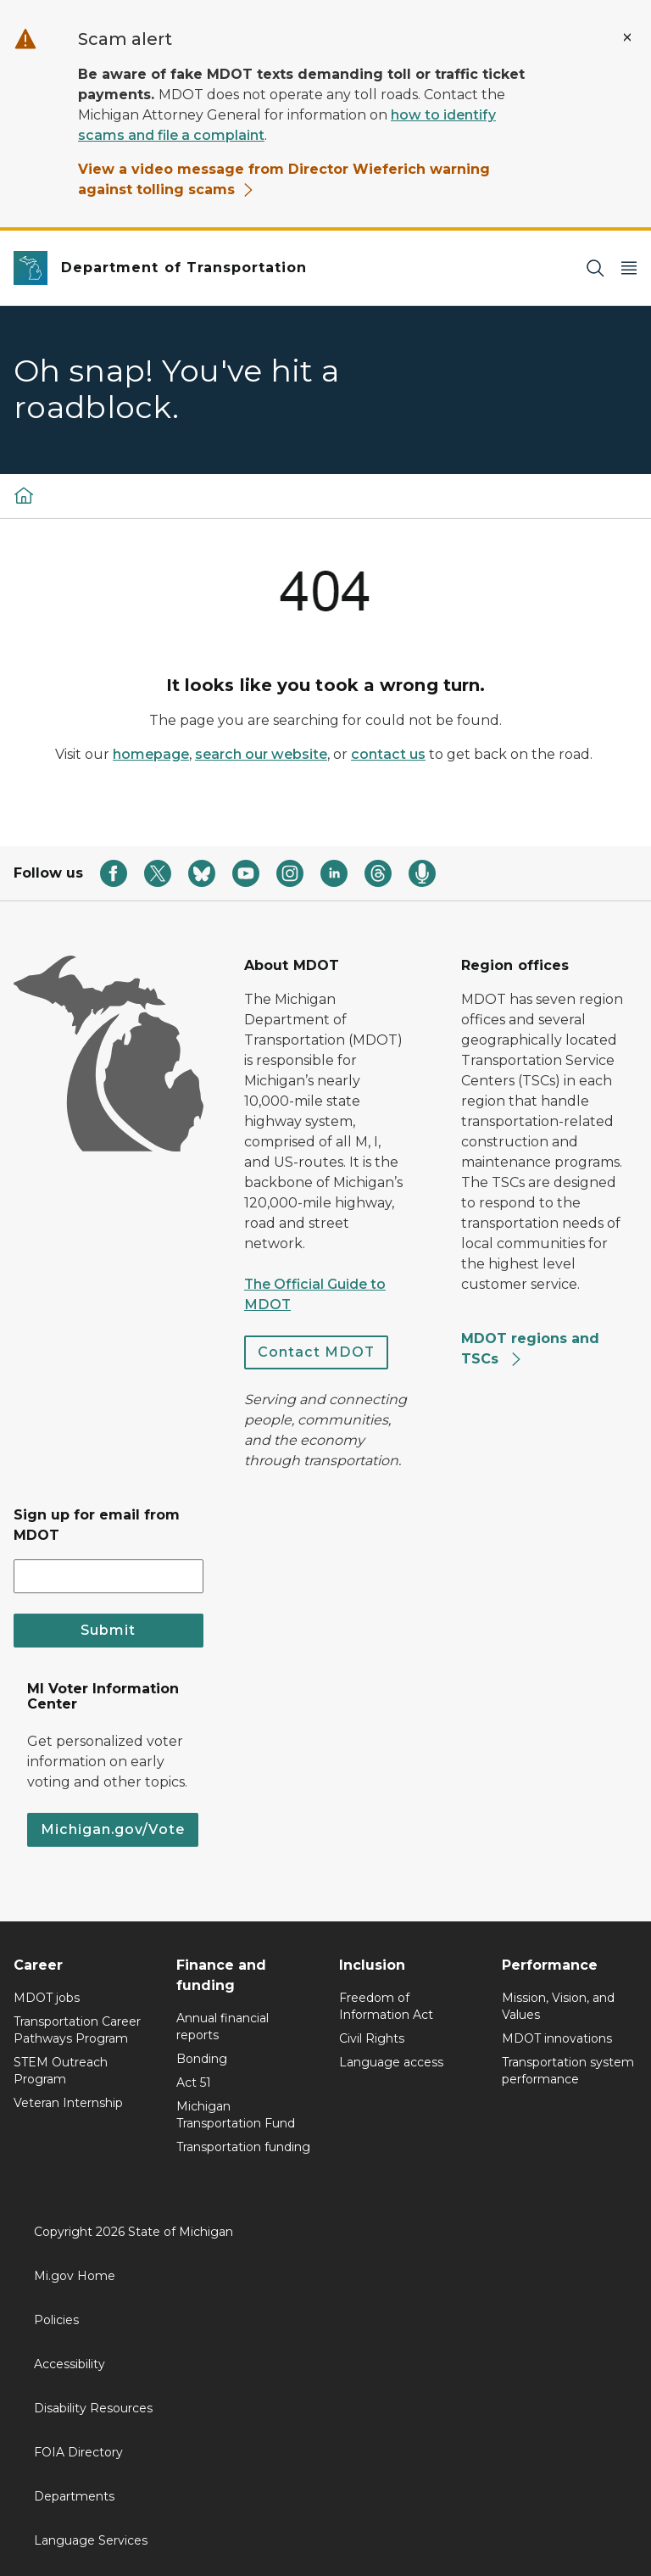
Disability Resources (93, 2408)
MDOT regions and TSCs (530, 1348)
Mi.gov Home (74, 2275)
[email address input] (108, 1576)
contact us (388, 754)
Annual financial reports (222, 2026)
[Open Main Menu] (629, 268)
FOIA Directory (78, 2452)
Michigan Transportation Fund (235, 2115)
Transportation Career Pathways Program (77, 2030)
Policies (56, 2320)
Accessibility (69, 2364)
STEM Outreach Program (61, 2071)
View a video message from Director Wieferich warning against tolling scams (284, 179)
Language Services (90, 2540)
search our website (261, 754)
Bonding (201, 2058)
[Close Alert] (627, 37)
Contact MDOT (316, 1352)
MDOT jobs (47, 1997)
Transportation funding (243, 2147)
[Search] (595, 268)
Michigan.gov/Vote (113, 1829)
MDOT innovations (557, 2038)
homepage (151, 754)
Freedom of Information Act (386, 2006)
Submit (108, 1630)
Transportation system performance (568, 2071)
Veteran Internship (68, 2102)
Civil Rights (371, 2038)
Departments (74, 2496)
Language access (391, 2062)
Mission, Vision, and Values (558, 2006)
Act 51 (193, 2082)
